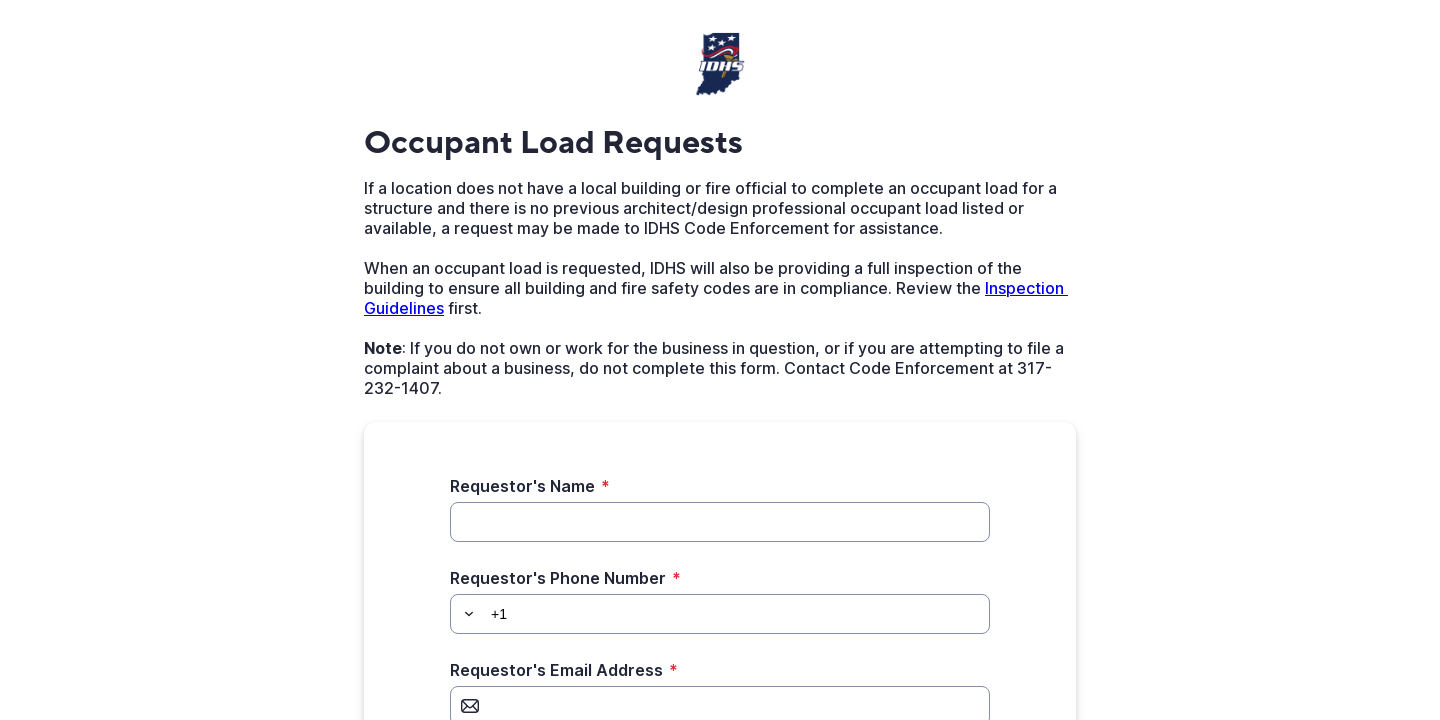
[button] (466, 614)
